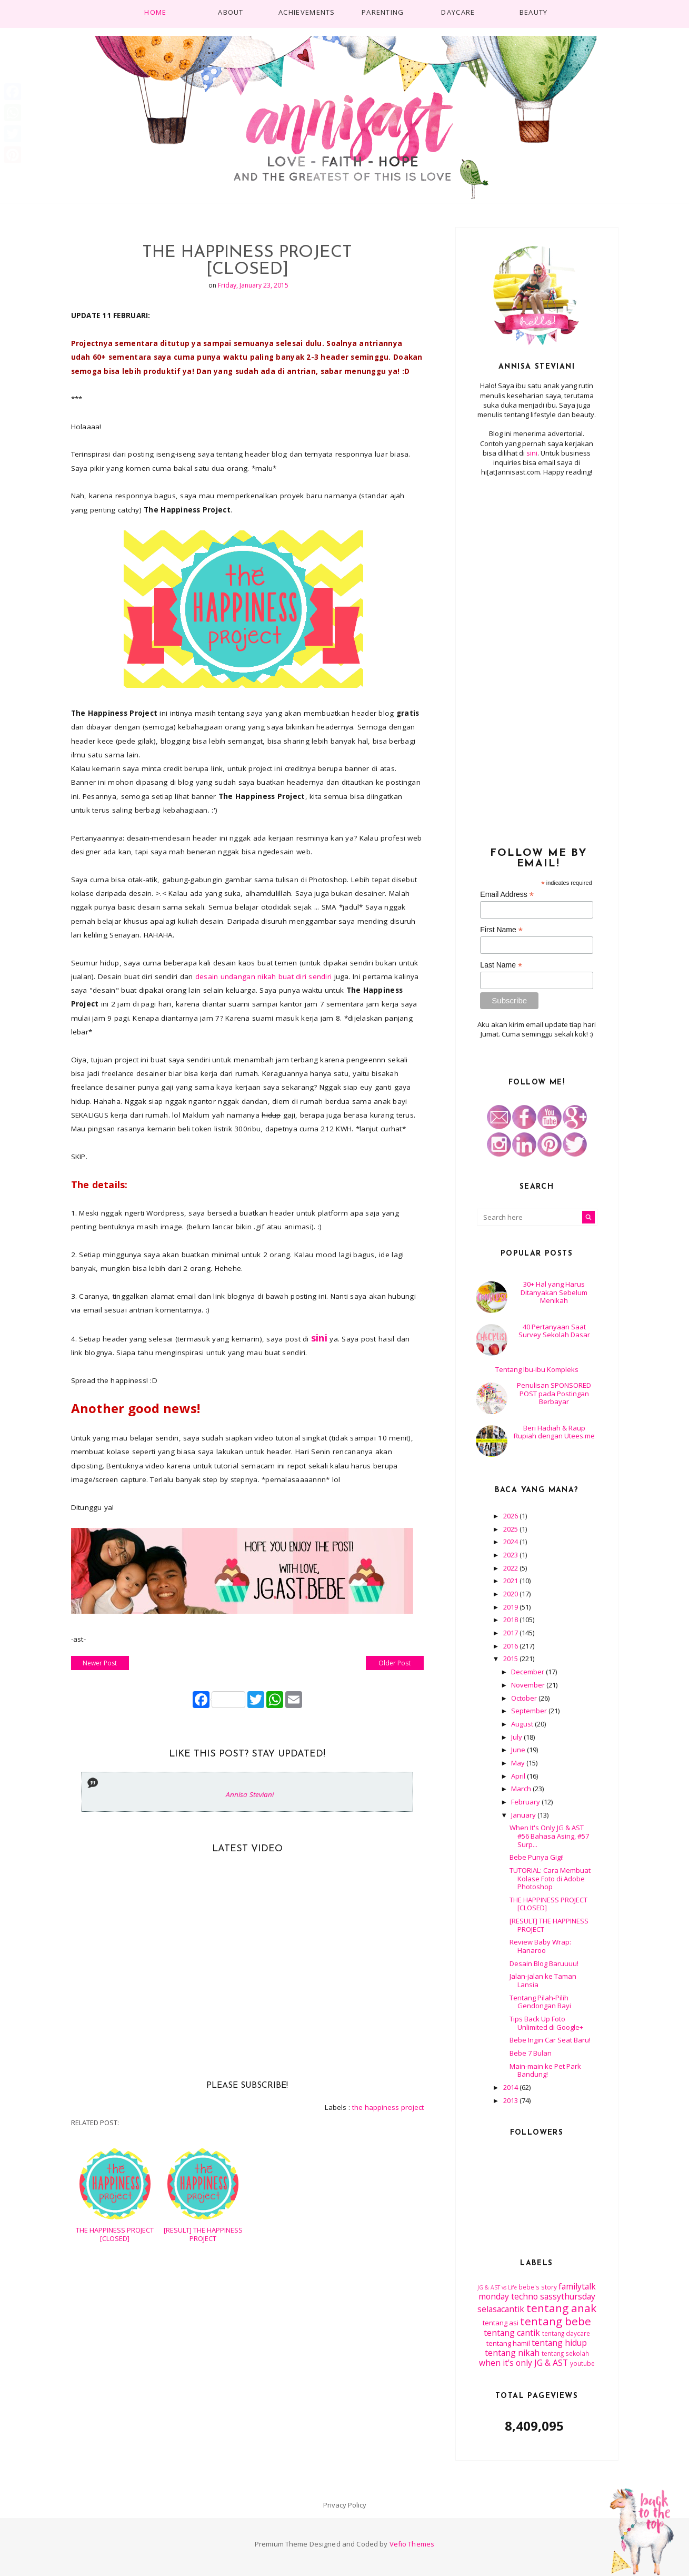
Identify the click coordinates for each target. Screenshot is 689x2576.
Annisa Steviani (250, 1794)
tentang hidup (559, 2342)
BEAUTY (534, 12)
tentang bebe (555, 2321)
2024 (511, 1541)
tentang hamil (508, 2343)
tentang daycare (566, 2333)
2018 (511, 1619)
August (523, 1724)
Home (155, 12)
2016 (511, 1646)
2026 (511, 1516)
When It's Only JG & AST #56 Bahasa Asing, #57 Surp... (549, 1836)
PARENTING (383, 12)
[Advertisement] (537, 656)
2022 (511, 1568)
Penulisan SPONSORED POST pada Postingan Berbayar (554, 1393)
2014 (511, 2087)
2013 (511, 2100)
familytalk (577, 2286)
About (231, 12)
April (519, 1776)
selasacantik (500, 2309)
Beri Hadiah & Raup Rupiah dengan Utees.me (554, 1432)
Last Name (501, 965)
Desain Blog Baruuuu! (544, 1963)
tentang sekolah (565, 2353)
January (524, 1815)
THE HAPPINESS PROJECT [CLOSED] (115, 2234)
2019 (511, 1607)
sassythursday (567, 2296)
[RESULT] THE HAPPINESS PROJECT (203, 2234)
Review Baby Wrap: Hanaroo (540, 1946)
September (529, 1710)
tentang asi (500, 2322)
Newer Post (100, 1663)
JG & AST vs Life (497, 2287)
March (522, 1788)
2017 (511, 1632)
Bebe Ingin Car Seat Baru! (550, 2040)
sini (531, 453)
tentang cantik (512, 2332)
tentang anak (561, 2308)
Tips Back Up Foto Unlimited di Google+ (546, 2023)
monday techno (508, 2296)
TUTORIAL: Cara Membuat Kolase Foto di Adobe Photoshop (550, 1878)
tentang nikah (512, 2352)
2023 (511, 1555)
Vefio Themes (412, 2544)
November (528, 1685)
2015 (511, 1658)
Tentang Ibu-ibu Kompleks (536, 1369)
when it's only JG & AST (523, 2362)
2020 (511, 1593)
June (519, 1749)
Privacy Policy (344, 2505)
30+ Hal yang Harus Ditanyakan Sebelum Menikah (554, 1292)
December (528, 1671)
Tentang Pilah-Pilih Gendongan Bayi (540, 2002)
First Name (501, 930)
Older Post (394, 1663)
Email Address (507, 895)
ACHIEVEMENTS (306, 12)
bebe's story (537, 2287)
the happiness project (388, 2107)
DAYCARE (458, 12)
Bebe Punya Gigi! (537, 1857)
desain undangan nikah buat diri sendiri (263, 976)
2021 (511, 1580)
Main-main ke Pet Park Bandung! (545, 2070)
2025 (511, 1529)
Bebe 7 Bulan (531, 2053)
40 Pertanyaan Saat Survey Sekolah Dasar (554, 1331)
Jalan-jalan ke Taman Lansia (543, 1980)
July (517, 1737)
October (524, 1698)
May (518, 1763)
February (526, 1802)
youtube (582, 2363)
